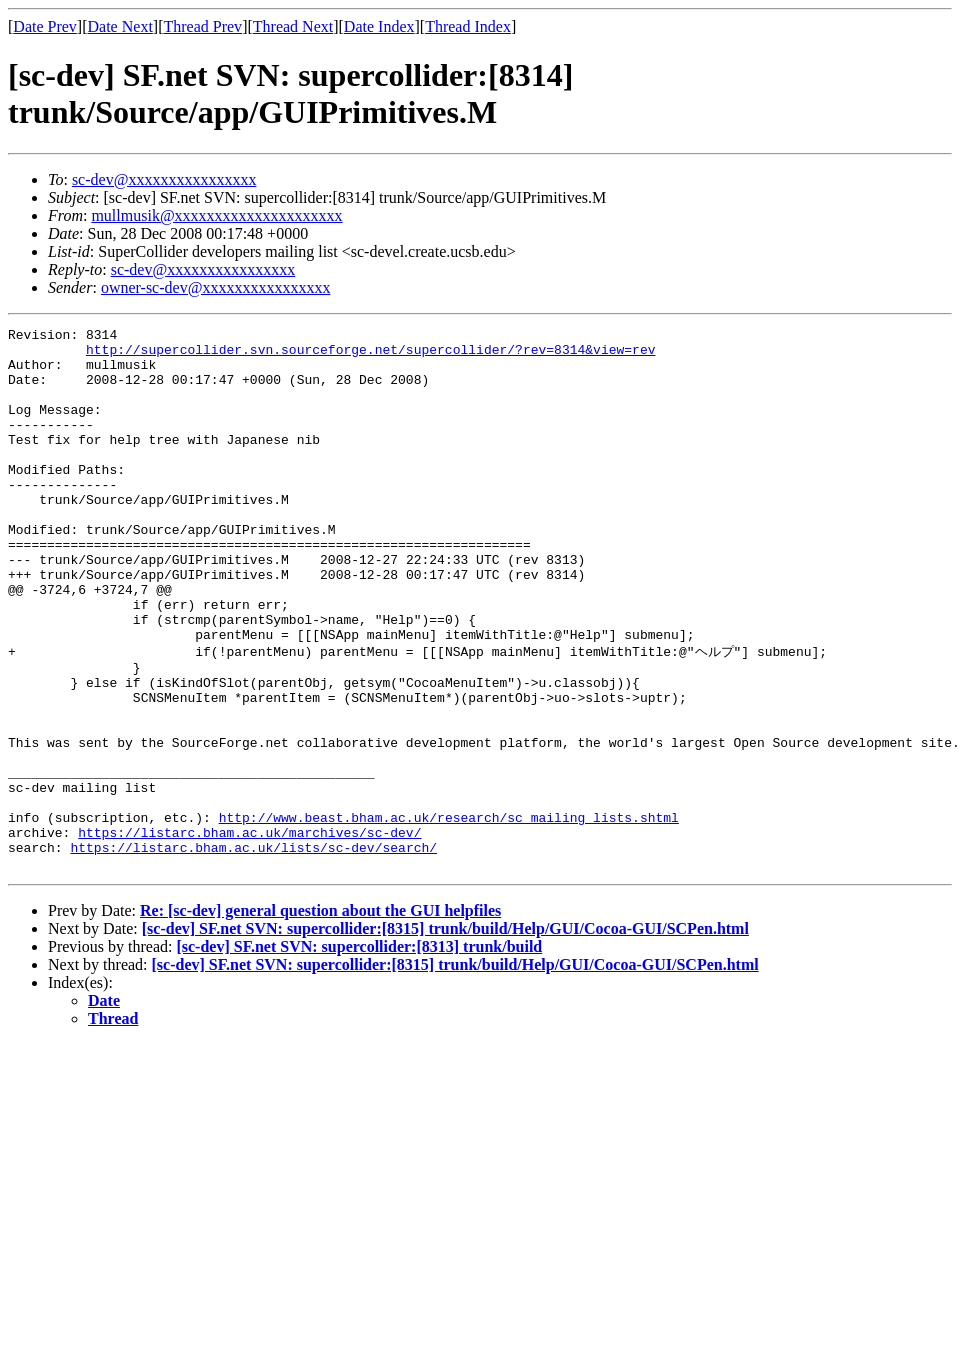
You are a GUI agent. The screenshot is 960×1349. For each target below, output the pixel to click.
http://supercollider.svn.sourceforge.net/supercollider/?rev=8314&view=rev (370, 355)
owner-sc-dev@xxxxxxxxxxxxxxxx (215, 287)
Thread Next (293, 26)
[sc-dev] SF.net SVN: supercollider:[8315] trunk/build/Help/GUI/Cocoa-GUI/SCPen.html (445, 1034)
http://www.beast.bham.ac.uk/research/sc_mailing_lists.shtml (449, 914)
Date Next (120, 26)
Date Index (379, 26)
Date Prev (45, 26)
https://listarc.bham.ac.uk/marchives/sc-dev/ (249, 932)
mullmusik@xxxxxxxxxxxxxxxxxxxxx (216, 215)
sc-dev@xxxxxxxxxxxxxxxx (164, 179)
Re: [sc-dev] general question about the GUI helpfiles (320, 1016)
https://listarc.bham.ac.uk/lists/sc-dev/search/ (253, 950)
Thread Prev (202, 26)
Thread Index (468, 26)
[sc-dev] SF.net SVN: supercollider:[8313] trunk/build (359, 1052)
